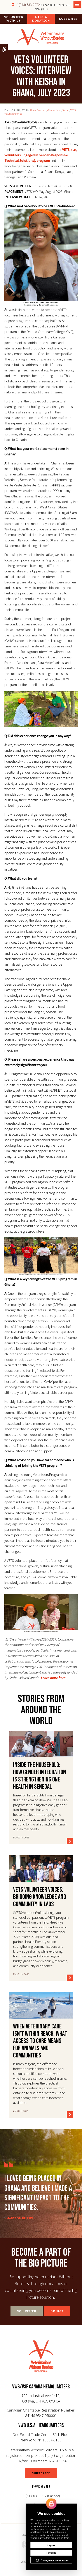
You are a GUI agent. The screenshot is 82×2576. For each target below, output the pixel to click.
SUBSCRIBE (41, 2473)
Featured (41, 110)
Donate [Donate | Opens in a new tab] (57, 2311)
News (58, 110)
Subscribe (68, 18)
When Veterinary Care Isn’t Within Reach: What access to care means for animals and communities (40, 2040)
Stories (65, 110)
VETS (73, 110)
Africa (33, 110)
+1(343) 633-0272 (28, 4)
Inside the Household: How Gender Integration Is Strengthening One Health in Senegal (39, 1776)
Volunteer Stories (13, 113)
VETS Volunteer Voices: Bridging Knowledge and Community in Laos (39, 1897)
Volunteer (26, 2311)
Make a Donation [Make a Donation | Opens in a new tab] (41, 18)
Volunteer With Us (13, 18)
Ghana (51, 110)
